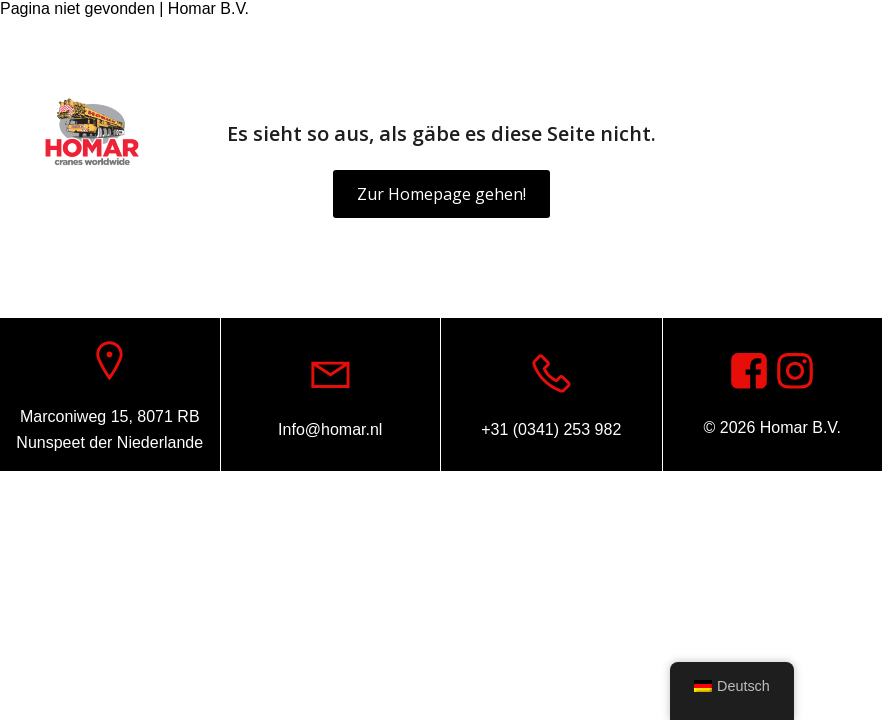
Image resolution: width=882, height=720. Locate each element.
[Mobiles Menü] (837, 133)
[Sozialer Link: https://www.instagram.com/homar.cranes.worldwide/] (857, 43)
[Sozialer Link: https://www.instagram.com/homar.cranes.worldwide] (795, 372)
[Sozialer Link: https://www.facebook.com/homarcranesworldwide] (827, 43)
